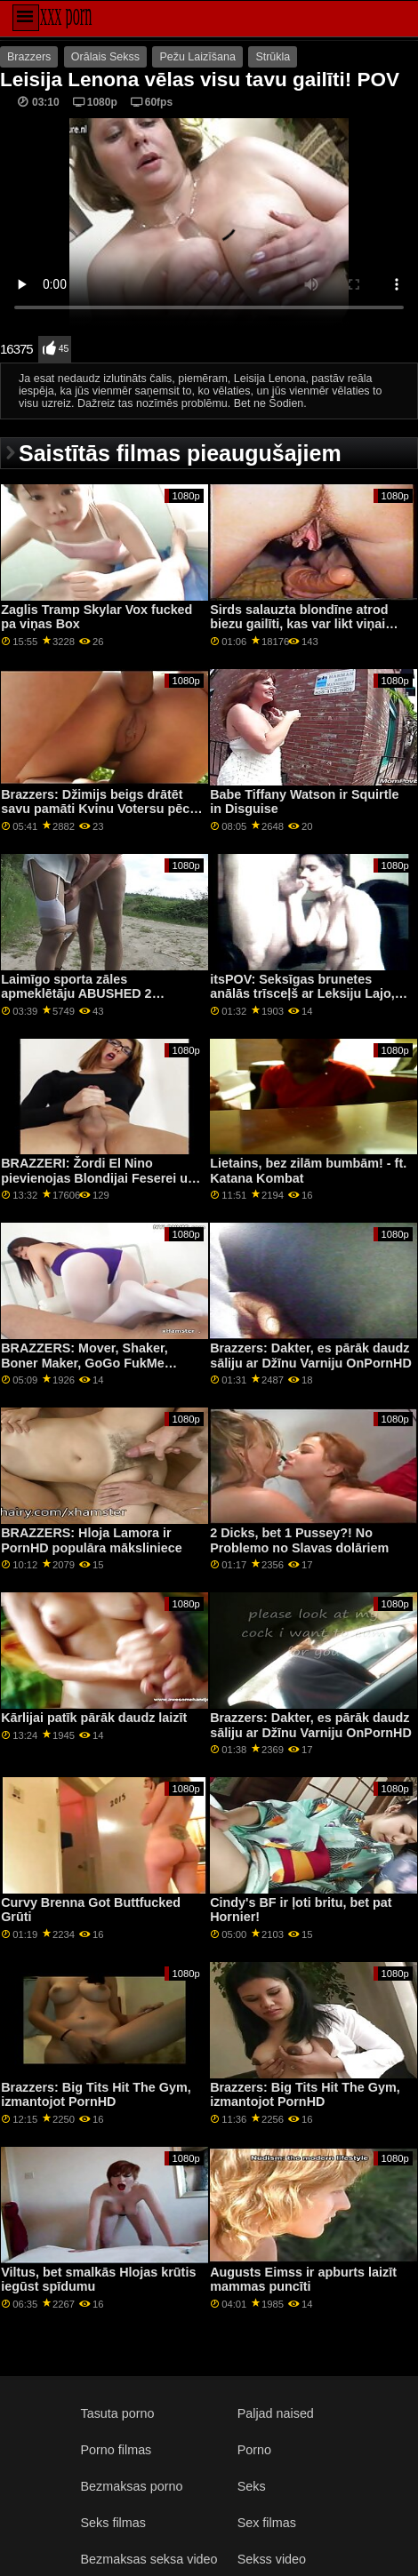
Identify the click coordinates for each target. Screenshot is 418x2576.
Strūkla (272, 57)
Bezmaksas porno (132, 2486)
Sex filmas (266, 2523)
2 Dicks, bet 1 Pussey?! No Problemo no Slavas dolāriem (299, 1540)
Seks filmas (113, 2523)
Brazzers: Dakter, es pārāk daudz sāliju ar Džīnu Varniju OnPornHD (311, 1355)
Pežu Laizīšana (197, 57)
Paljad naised (275, 2413)
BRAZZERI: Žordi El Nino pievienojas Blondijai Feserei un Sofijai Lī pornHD (98, 1178)
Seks (251, 2486)
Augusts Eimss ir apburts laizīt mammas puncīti (303, 2279)
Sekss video (271, 2559)
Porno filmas (116, 2450)
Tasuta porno (118, 2413)
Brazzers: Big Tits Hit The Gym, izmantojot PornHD (96, 2094)
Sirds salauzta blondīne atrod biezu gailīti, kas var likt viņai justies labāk (299, 624)
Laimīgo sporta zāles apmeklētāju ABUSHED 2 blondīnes (76, 994)
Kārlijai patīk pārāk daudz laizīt (94, 1718)
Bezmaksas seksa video (149, 2559)
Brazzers (29, 57)
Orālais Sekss (105, 57)
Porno (254, 2450)
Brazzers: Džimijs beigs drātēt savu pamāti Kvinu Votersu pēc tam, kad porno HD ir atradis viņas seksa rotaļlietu (95, 816)
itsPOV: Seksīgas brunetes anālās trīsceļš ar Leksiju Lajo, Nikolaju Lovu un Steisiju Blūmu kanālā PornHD (307, 1001)
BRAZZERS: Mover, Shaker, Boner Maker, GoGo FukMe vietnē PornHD (84, 1362)
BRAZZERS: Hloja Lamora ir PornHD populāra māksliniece (91, 1540)
